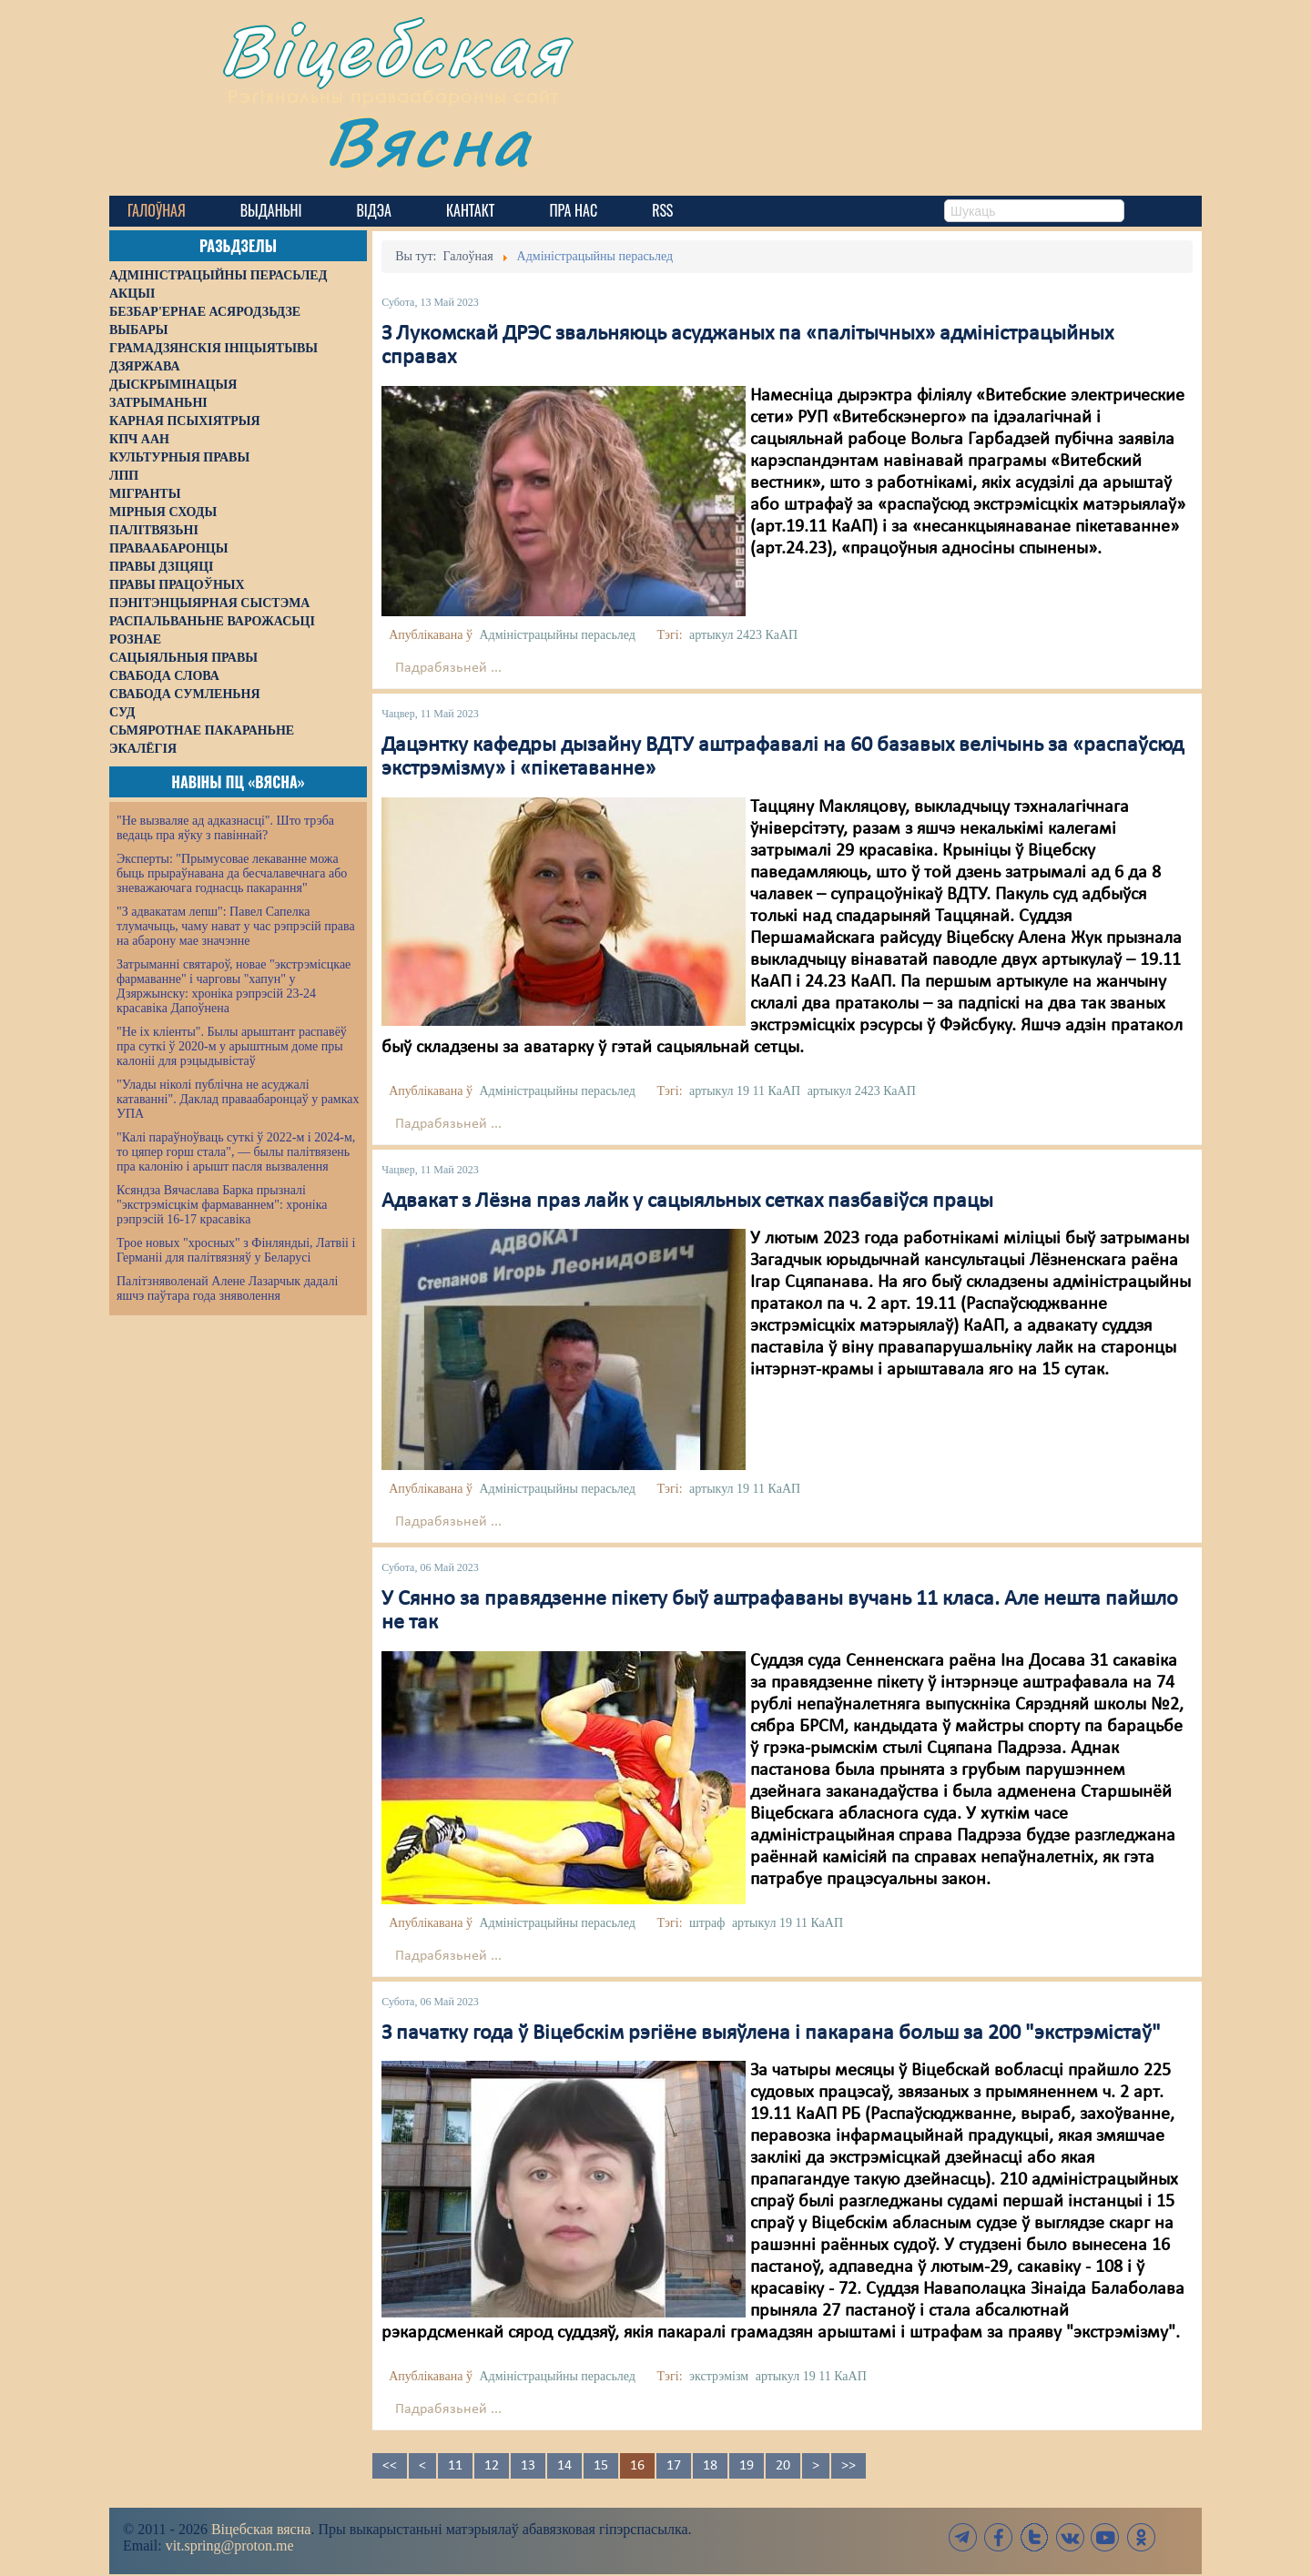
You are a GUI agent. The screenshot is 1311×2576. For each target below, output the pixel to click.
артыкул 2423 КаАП (743, 635)
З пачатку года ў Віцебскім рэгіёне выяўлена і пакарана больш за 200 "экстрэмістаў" (771, 2033)
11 (455, 2466)
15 (601, 2466)
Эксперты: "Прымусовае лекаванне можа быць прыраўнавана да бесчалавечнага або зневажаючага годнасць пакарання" (232, 873)
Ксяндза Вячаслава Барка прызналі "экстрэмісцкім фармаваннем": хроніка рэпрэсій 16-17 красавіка (222, 1204)
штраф (707, 1923)
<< (389, 2466)
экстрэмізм (718, 2376)
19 (746, 2466)
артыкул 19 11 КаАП (744, 1091)
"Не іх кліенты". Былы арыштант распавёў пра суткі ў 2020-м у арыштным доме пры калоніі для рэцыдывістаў (232, 1046)
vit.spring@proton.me (230, 2545)
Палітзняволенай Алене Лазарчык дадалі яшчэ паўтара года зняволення (227, 1288)
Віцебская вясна (260, 2529)
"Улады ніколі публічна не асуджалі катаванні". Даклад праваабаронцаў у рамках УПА (238, 1099)
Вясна (428, 141)
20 (783, 2466)
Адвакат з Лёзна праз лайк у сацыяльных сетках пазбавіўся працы (687, 1201)
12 (491, 2466)
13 (528, 2466)
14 (564, 2466)
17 (673, 2466)
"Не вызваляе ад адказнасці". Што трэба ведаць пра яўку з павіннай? (225, 828)
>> (848, 2466)
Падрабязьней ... (448, 668)
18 (710, 2466)
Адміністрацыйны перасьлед (557, 635)
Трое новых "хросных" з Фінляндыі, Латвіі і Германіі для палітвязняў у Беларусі (236, 1250)
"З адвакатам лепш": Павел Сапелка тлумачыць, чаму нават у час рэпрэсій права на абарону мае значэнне (236, 926)
